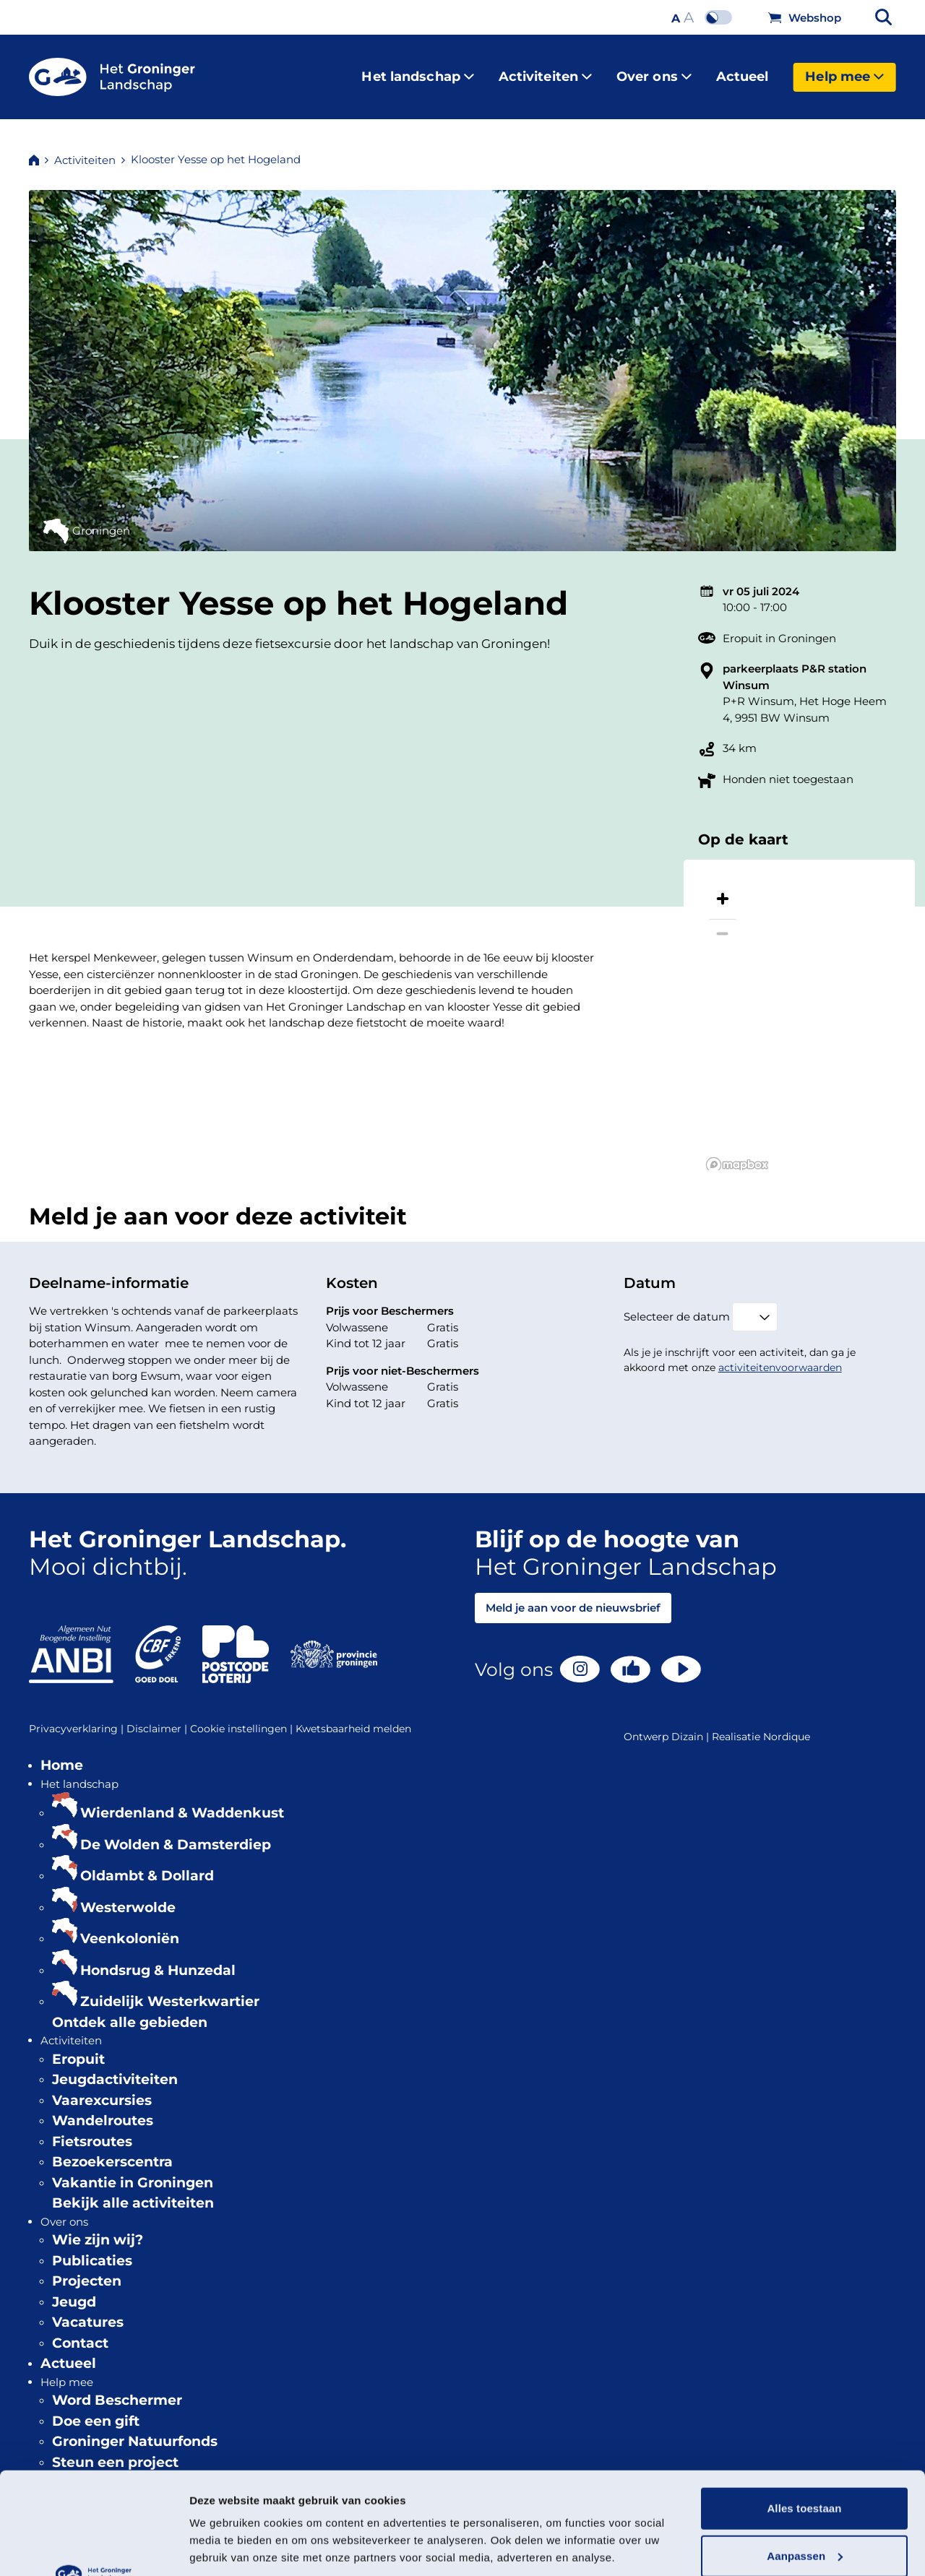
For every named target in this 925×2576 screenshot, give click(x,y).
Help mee (844, 71)
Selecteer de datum (677, 1305)
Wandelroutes (102, 2109)
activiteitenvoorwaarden (780, 1355)
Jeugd (74, 2290)
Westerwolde (128, 1896)
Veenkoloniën (129, 1927)
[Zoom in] (722, 887)
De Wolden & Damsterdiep (175, 1833)
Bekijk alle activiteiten (133, 2191)
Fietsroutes (92, 2130)
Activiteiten (545, 71)
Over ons (654, 71)
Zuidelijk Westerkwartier (169, 1989)
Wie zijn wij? (97, 2228)
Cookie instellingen (243, 1717)
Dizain (687, 1725)
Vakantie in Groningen (132, 2171)
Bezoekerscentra (112, 2150)
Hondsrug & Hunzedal (158, 1958)
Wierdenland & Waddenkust (182, 1801)
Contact (80, 2331)
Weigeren (804, 2501)
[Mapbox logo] (737, 1153)
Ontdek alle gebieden (129, 2010)
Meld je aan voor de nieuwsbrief (573, 1596)
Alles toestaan (804, 2406)
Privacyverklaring (77, 1717)
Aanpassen (805, 2453)
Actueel (742, 71)
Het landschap (417, 71)
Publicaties (92, 2249)
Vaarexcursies (102, 2088)
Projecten (86, 2269)
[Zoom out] (722, 921)
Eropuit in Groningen (779, 627)
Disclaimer (158, 1717)
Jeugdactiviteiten (115, 2067)
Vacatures (88, 2310)
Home (61, 1753)
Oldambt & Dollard (147, 1864)
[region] (799, 1003)
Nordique (786, 1725)
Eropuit (78, 2047)
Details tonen (223, 2547)
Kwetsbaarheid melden (353, 1717)
